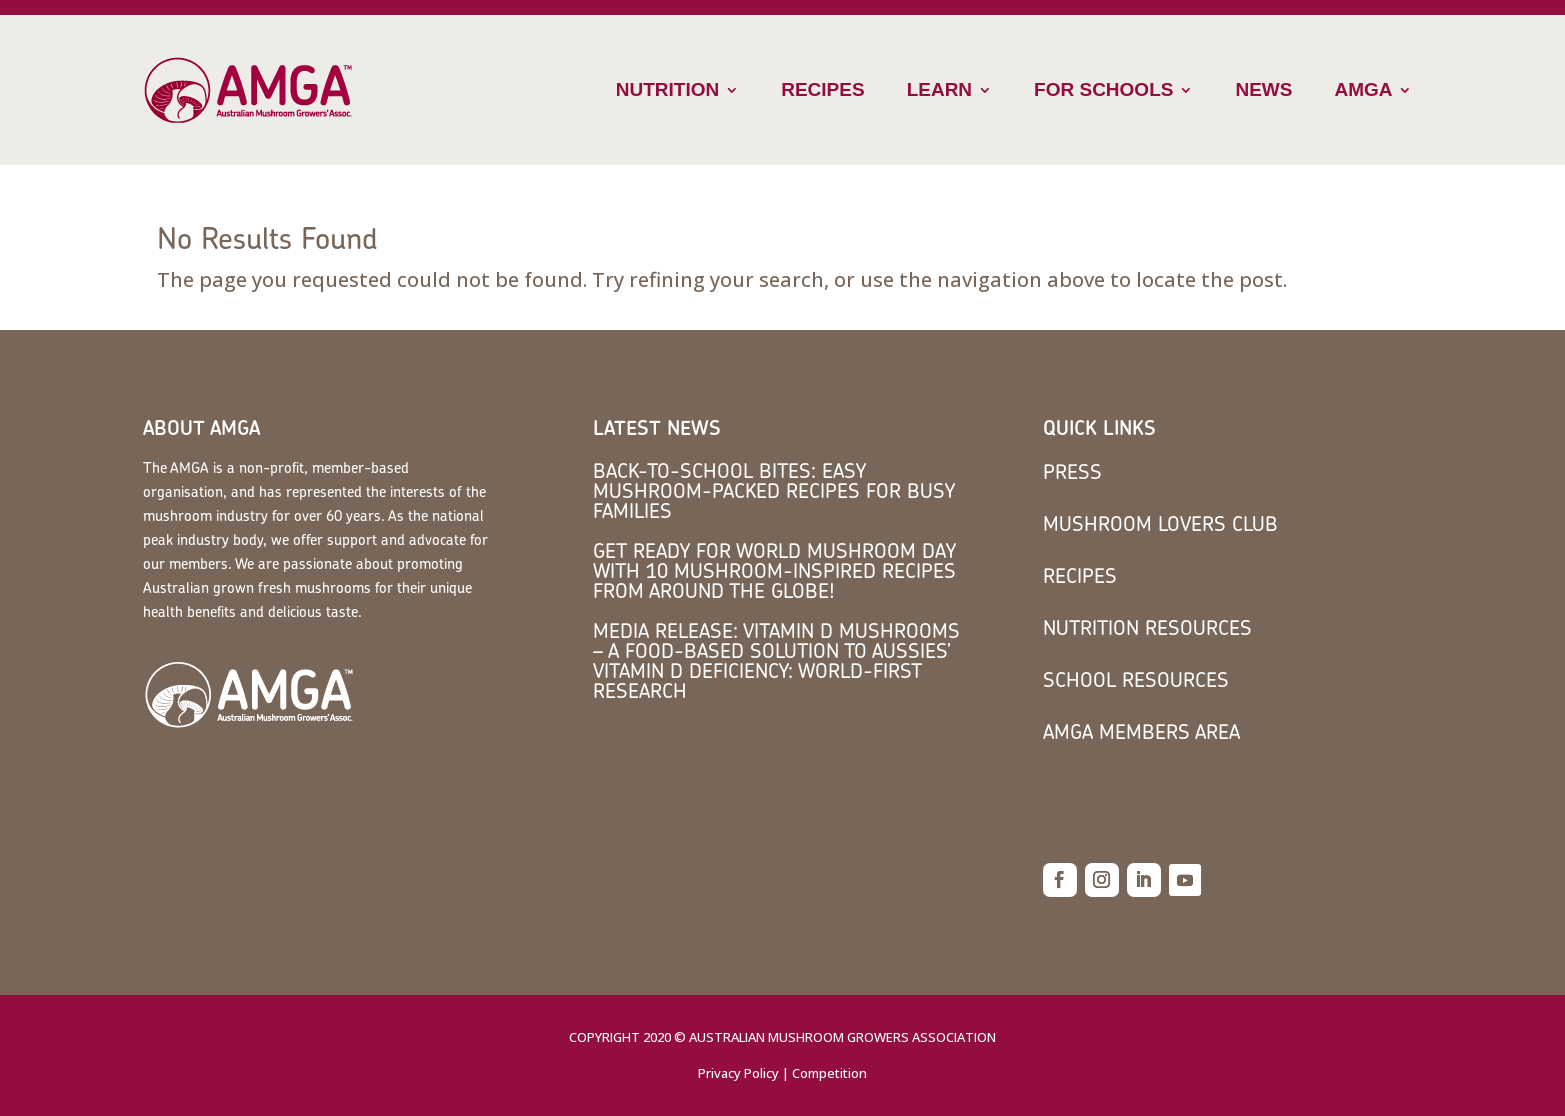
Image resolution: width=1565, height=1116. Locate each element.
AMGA (1363, 89)
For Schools (1103, 89)
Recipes (822, 89)
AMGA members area (1141, 731)
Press (1072, 471)
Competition (829, 1073)
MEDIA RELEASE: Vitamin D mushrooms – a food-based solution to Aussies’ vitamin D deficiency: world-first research (776, 660)
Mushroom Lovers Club (1160, 523)
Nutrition (667, 89)
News (1263, 89)
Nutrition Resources (1147, 627)
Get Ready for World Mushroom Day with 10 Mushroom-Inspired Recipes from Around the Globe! (774, 570)
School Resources (1136, 679)
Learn (939, 89)
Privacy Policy (738, 1073)
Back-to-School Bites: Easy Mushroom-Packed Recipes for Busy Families (774, 490)
